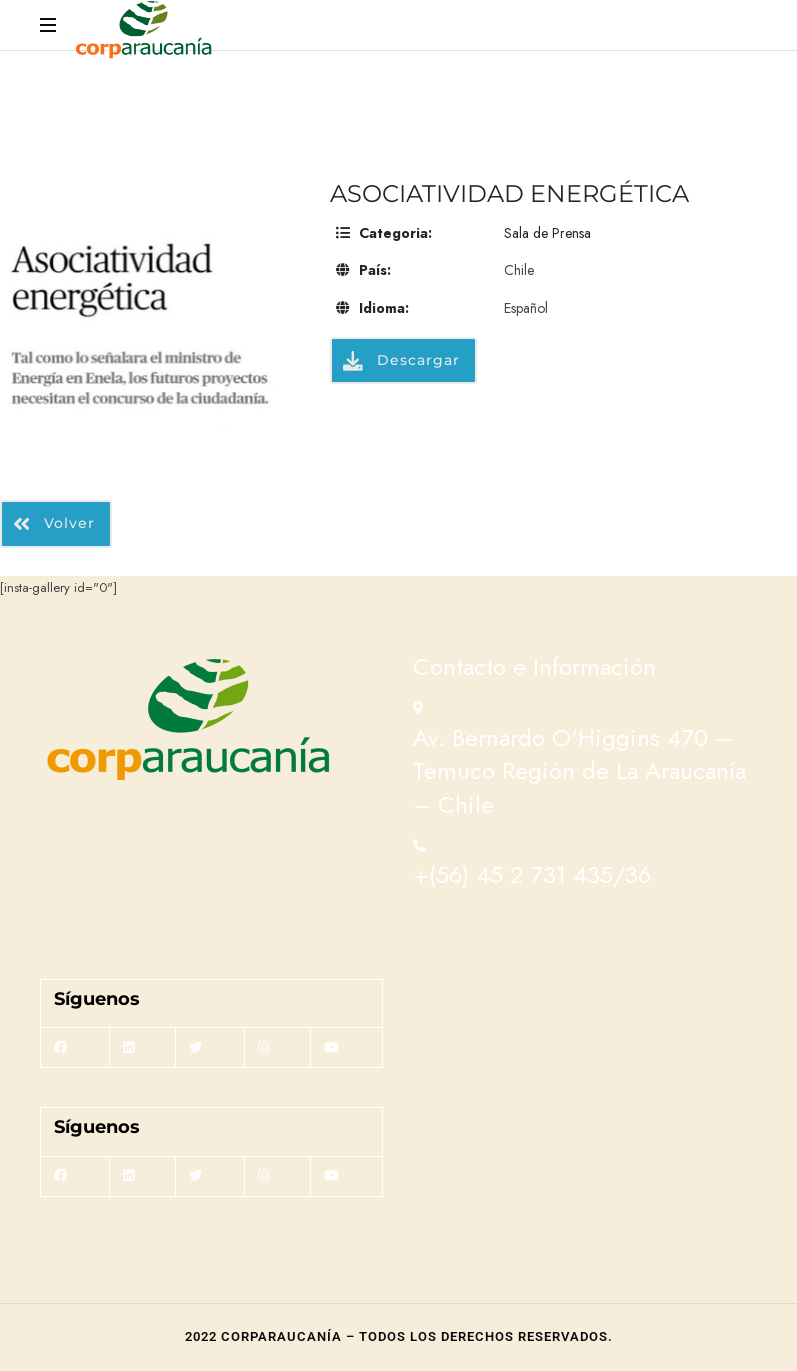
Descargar (401, 360)
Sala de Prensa (547, 233)
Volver (54, 524)
